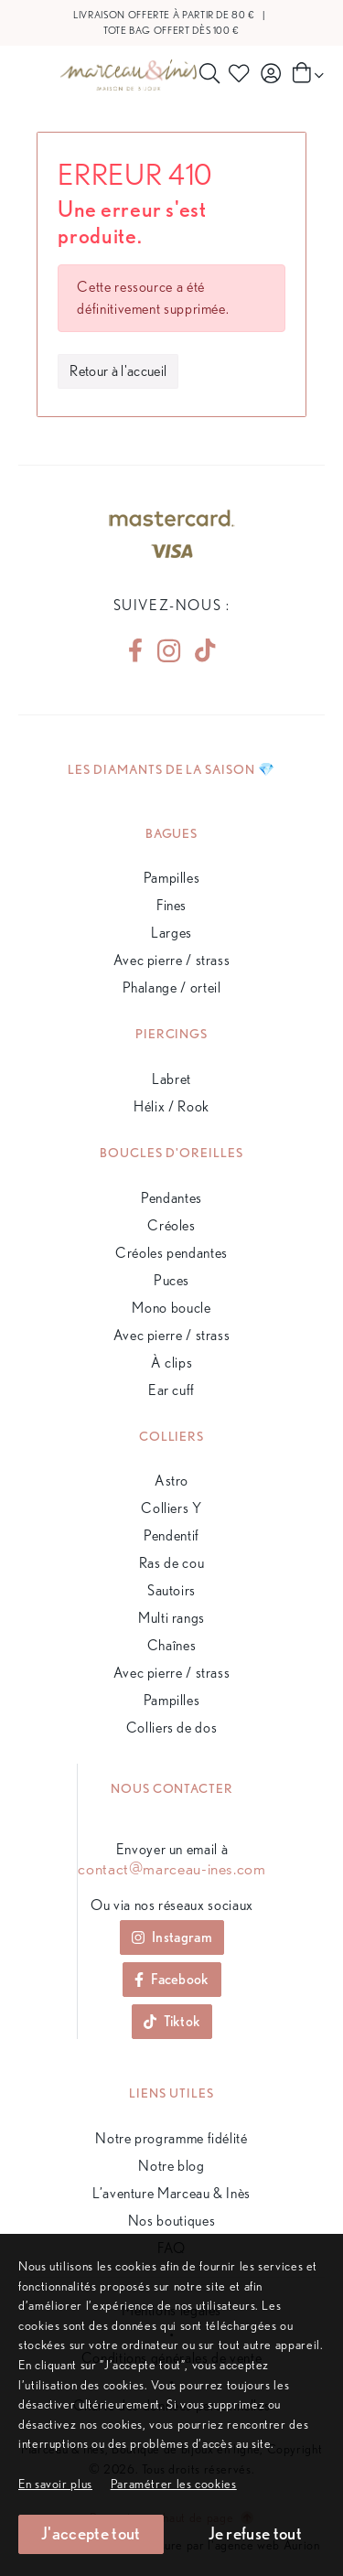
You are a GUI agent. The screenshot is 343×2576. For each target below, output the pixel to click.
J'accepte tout (90, 2533)
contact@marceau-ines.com (171, 1869)
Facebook (171, 1979)
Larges (171, 932)
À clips (171, 1362)
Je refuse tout (255, 2533)
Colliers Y (171, 1508)
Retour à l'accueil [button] (118, 371)
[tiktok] (197, 650)
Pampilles (172, 877)
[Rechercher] (210, 73)
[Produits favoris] (241, 73)
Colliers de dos (172, 1727)
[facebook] (135, 650)
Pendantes (171, 1198)
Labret (171, 1079)
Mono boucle (171, 1307)
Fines (171, 905)
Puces (171, 1280)
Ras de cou (171, 1563)
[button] (174, 2483)
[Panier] (306, 74)
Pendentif (171, 1535)
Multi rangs (171, 1617)
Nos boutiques (171, 2220)
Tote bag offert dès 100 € (171, 30)
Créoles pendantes (171, 1252)
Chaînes (171, 1645)
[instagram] (168, 651)
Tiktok (172, 2021)
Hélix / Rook (171, 1106)
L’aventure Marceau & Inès (171, 2193)
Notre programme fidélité (171, 2138)
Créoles (171, 1225)
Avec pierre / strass (171, 960)
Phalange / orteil (172, 987)
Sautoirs (171, 1590)
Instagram (172, 1937)
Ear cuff (171, 1390)
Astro (171, 1480)
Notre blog (171, 2165)
